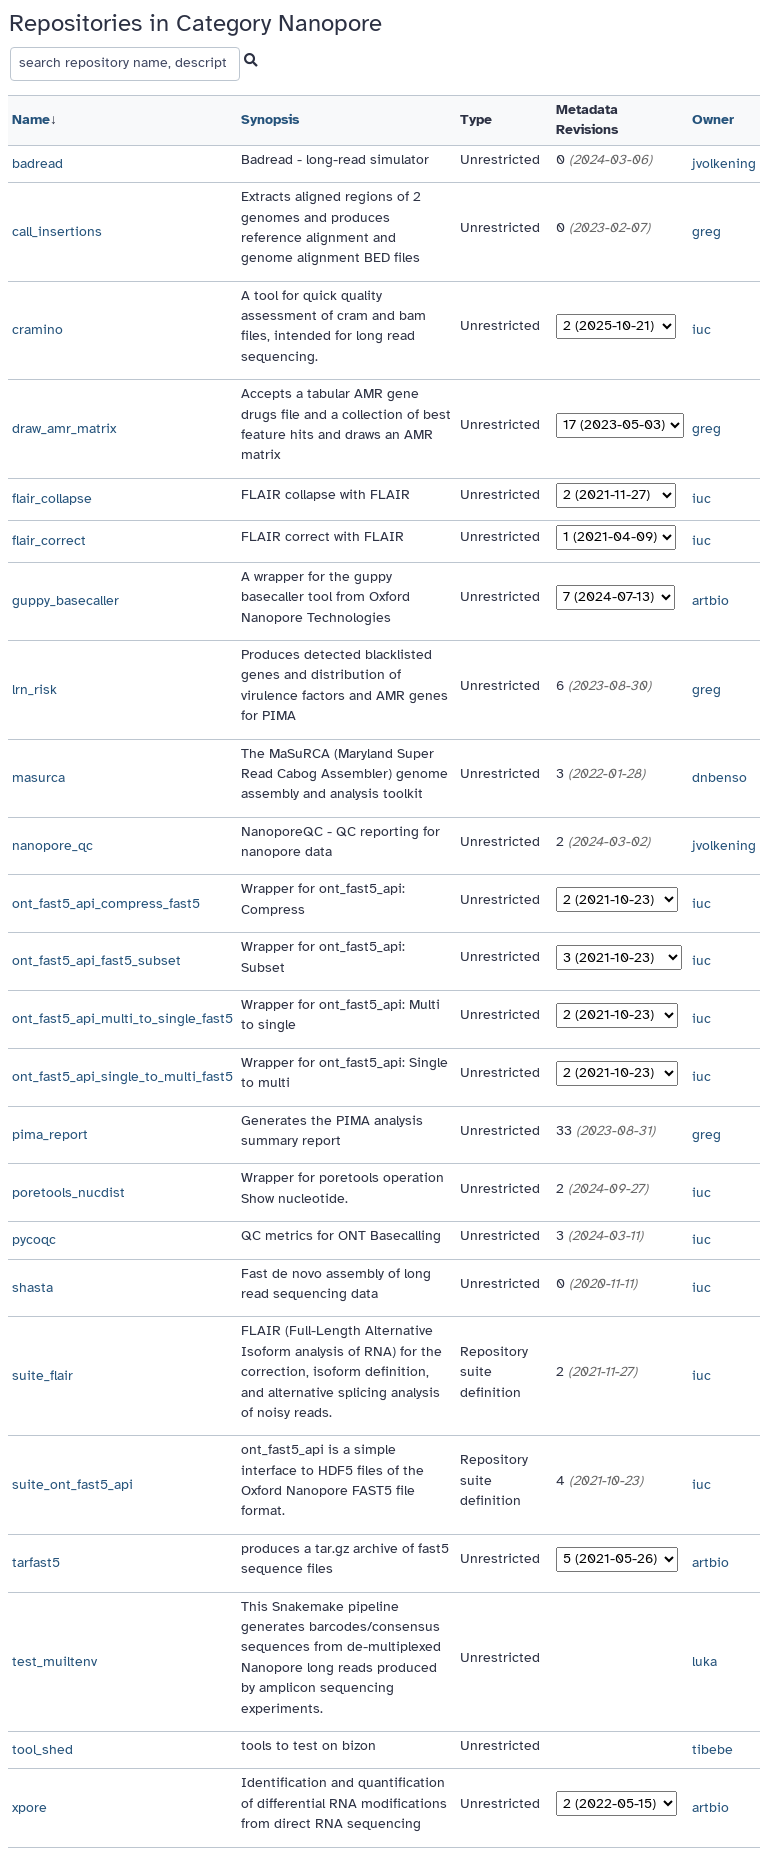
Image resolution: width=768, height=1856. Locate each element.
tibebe (712, 1749)
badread (37, 163)
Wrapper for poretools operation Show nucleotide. (342, 1187)
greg (706, 231)
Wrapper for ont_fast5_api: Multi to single (340, 1014)
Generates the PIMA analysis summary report (332, 1130)
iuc (701, 329)
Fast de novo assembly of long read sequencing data (336, 1283)
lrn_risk (34, 689)
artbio (710, 600)
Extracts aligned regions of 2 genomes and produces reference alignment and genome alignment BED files (331, 227)
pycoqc (34, 1239)
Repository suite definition (494, 1372)
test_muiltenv (54, 1661)
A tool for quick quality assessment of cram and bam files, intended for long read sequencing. (333, 326)
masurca (38, 777)
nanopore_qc (52, 845)
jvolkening (724, 163)
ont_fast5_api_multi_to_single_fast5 (122, 1018)
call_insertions (57, 231)
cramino (37, 329)
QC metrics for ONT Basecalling (341, 1235)
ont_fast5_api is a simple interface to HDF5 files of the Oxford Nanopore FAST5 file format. (332, 1480)
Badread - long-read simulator (335, 159)
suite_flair (42, 1375)
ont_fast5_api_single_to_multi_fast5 (122, 1076)
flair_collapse (52, 498)
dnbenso (719, 777)
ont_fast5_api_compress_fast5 (106, 903)
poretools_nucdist (68, 1192)
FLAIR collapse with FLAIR (325, 494)
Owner (713, 119)
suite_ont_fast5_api (72, 1484)
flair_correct (49, 540)
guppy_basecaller (65, 600)
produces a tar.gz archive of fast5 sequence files (345, 1558)
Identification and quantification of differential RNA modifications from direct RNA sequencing (344, 1803)
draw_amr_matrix (64, 428)
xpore (29, 1807)
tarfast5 (36, 1562)
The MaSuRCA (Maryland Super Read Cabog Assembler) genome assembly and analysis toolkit (344, 774)
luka (704, 1661)
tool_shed (42, 1749)
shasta (32, 1287)
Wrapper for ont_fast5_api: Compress (323, 898)
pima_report (50, 1134)
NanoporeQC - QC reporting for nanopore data (340, 841)
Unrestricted (500, 159)
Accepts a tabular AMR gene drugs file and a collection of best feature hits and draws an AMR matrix (346, 424)
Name (31, 119)
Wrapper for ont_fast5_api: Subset (323, 956)
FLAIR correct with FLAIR (322, 536)
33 (605, 1130)
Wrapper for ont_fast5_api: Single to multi (344, 1072)
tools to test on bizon (308, 1745)
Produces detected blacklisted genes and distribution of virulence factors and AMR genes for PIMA (344, 685)
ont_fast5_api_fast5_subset (96, 960)
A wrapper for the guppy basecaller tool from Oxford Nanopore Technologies (325, 597)
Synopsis (270, 119)
